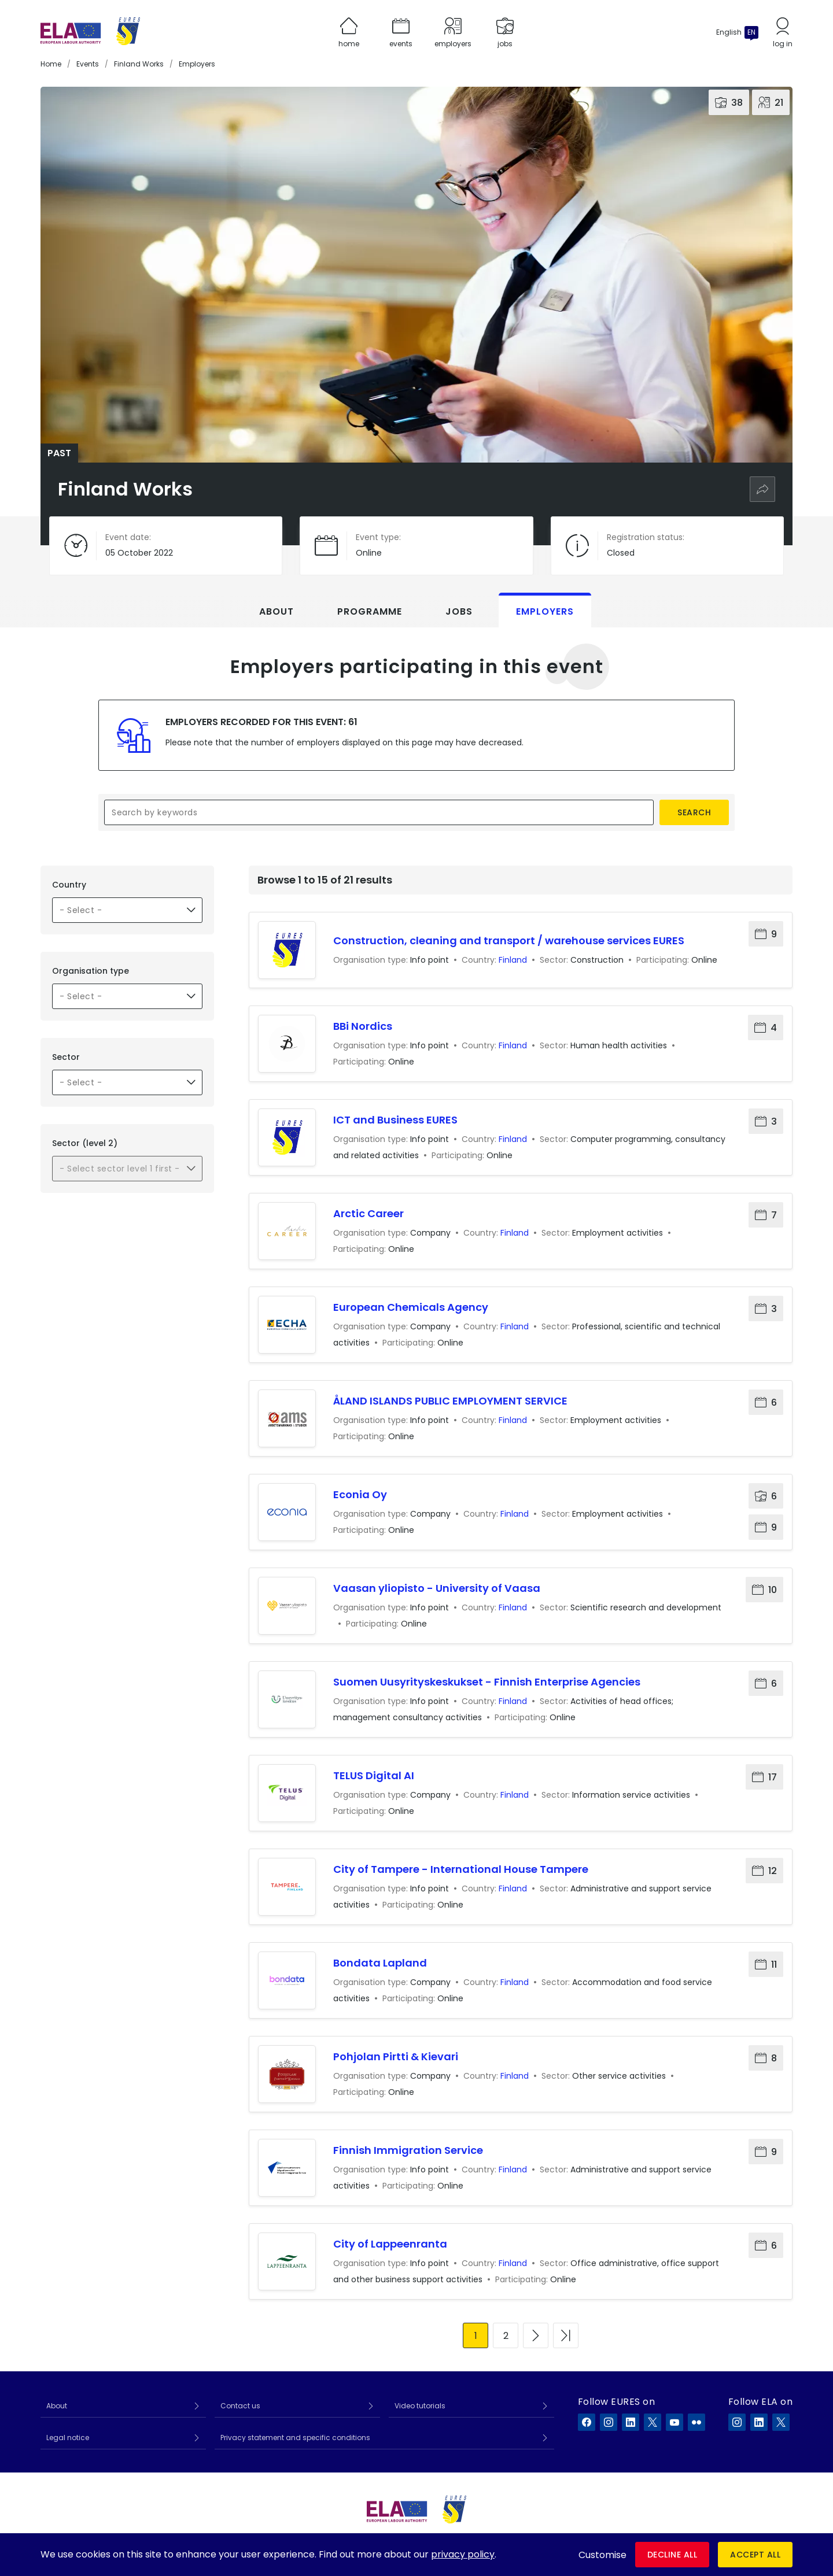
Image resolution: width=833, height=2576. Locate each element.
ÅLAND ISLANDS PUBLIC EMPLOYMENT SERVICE (450, 1401)
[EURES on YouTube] (674, 2422)
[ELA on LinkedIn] (759, 2422)
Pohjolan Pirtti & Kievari (395, 2056)
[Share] (762, 489)
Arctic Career (368, 1213)
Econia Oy (360, 1494)
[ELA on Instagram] (737, 2422)
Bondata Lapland (380, 1963)
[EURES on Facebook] (586, 2422)
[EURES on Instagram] (608, 2422)
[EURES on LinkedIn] (630, 2422)
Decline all (672, 2554)
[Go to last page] (565, 2335)
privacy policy (463, 2554)
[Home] (90, 32)
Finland (513, 960)
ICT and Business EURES (395, 1120)
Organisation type (90, 971)
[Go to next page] (535, 2335)
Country (69, 884)
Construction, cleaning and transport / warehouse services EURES (508, 940)
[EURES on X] (652, 2422)
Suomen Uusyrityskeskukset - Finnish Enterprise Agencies (486, 1682)
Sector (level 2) (84, 1143)
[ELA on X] (781, 2422)
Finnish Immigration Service (408, 2150)
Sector (66, 1057)
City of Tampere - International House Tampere (460, 1869)
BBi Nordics (362, 1026)
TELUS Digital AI (373, 1775)
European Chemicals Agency (410, 1307)
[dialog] (416, 2554)
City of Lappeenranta (390, 2244)
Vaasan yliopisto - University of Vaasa (436, 1588)
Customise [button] (602, 2555)
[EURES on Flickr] (696, 2422)
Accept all (755, 2554)
